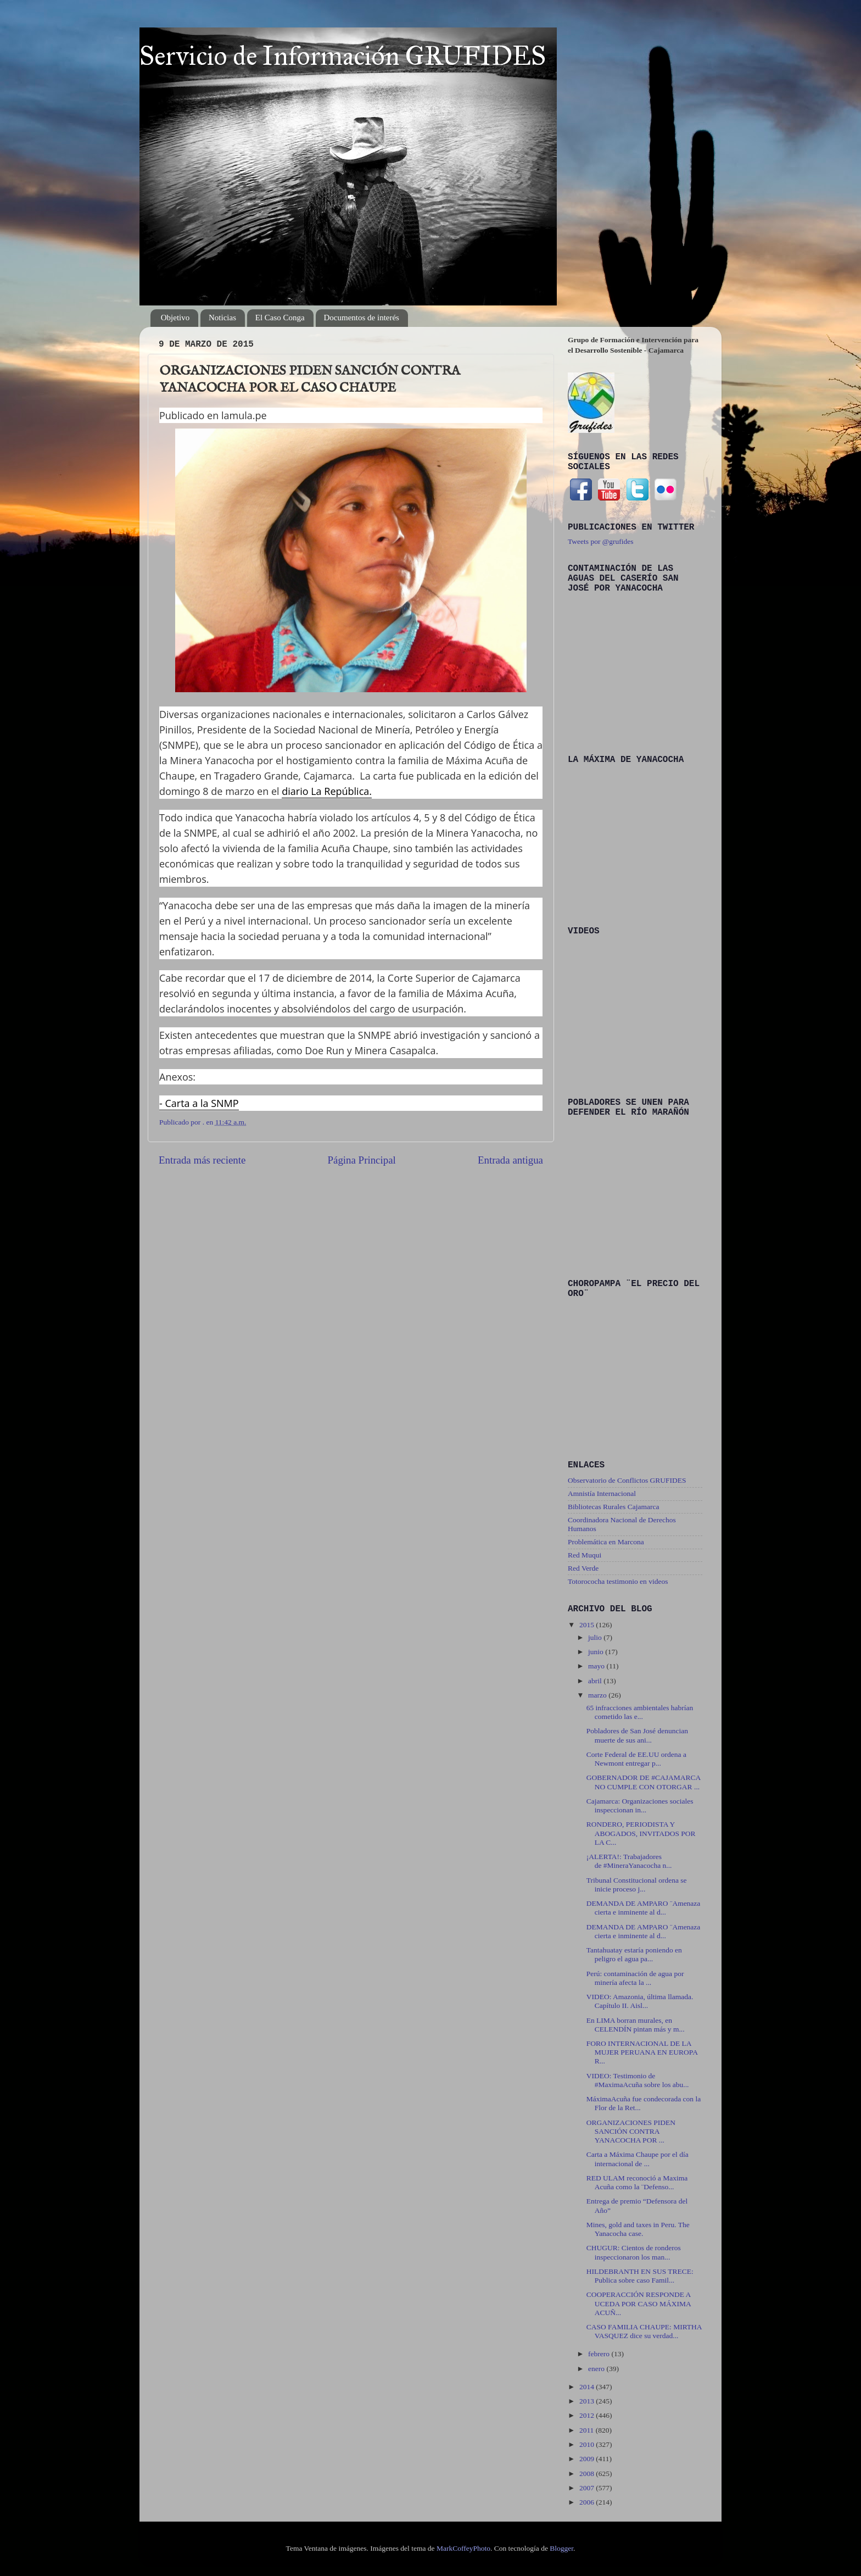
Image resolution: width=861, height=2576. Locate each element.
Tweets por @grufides (600, 541)
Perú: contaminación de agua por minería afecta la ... (635, 1978)
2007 (587, 2488)
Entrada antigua (510, 1160)
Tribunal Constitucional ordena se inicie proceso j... (636, 1884)
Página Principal (361, 1160)
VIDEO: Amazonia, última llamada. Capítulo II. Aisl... (640, 2001)
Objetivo (175, 317)
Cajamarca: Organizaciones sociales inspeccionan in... (640, 1805)
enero (597, 2368)
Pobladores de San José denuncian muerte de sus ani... (637, 1735)
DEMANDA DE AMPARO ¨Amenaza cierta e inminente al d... (643, 1907)
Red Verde (583, 1568)
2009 (587, 2459)
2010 (587, 2444)
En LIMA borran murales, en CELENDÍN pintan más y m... (635, 2024)
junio (596, 1652)
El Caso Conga (280, 317)
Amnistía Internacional (602, 1493)
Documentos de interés (361, 317)
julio (595, 1637)
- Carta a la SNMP (199, 1103)
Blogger (561, 2548)
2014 (587, 2387)
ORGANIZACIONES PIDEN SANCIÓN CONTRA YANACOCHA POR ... (630, 2131)
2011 (587, 2430)
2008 (587, 2473)
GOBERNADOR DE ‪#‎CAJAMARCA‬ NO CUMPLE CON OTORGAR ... (643, 1781)
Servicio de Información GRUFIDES (342, 56)
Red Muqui (584, 1555)
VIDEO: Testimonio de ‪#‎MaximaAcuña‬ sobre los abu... (637, 2080)
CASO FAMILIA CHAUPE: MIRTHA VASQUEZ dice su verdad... (644, 2331)
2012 (587, 2415)
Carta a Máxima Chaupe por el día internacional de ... (637, 2158)
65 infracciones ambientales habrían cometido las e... (640, 1712)
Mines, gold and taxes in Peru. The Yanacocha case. (638, 2229)
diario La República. (327, 791)
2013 (587, 2401)
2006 (587, 2502)
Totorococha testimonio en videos (618, 1581)
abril (595, 1681)
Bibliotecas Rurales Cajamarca (613, 1507)
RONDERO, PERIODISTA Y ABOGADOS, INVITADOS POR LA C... (641, 1833)
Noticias (222, 317)
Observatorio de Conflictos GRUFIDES (627, 1480)
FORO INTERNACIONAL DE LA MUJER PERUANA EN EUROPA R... (641, 2052)
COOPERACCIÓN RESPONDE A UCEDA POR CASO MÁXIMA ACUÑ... (638, 2303)
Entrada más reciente (202, 1160)
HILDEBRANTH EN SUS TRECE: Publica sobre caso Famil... (640, 2275)
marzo (598, 1695)
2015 (587, 1625)
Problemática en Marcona (606, 1542)
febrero (599, 2354)
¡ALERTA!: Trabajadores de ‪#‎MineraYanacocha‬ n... (629, 1861)
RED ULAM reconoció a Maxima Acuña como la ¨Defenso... (636, 2182)
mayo (597, 1666)
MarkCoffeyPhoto (463, 2548)
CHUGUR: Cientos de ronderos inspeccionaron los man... (633, 2252)
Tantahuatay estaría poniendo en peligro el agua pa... (634, 1954)
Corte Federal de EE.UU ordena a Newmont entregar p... (636, 1758)
